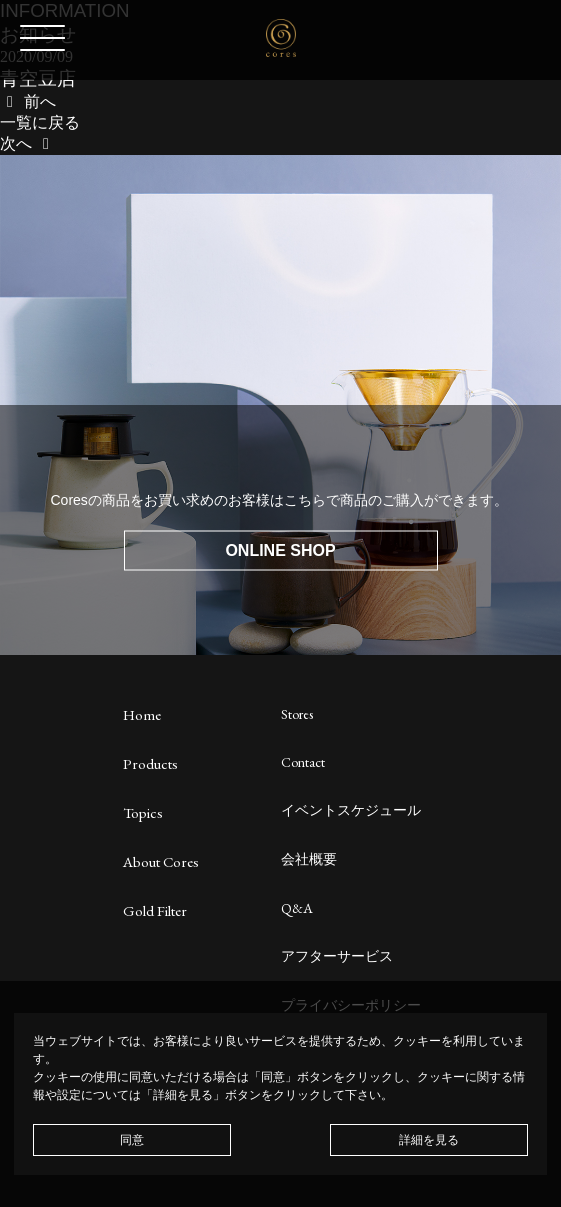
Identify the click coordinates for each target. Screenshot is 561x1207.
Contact (303, 762)
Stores (297, 714)
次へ (28, 143)
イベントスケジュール (351, 810)
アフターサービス (337, 956)
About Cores (161, 861)
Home (142, 714)
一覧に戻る (40, 122)
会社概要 (309, 859)
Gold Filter (155, 910)
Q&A (297, 908)
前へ (28, 101)
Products (150, 763)
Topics (143, 812)
